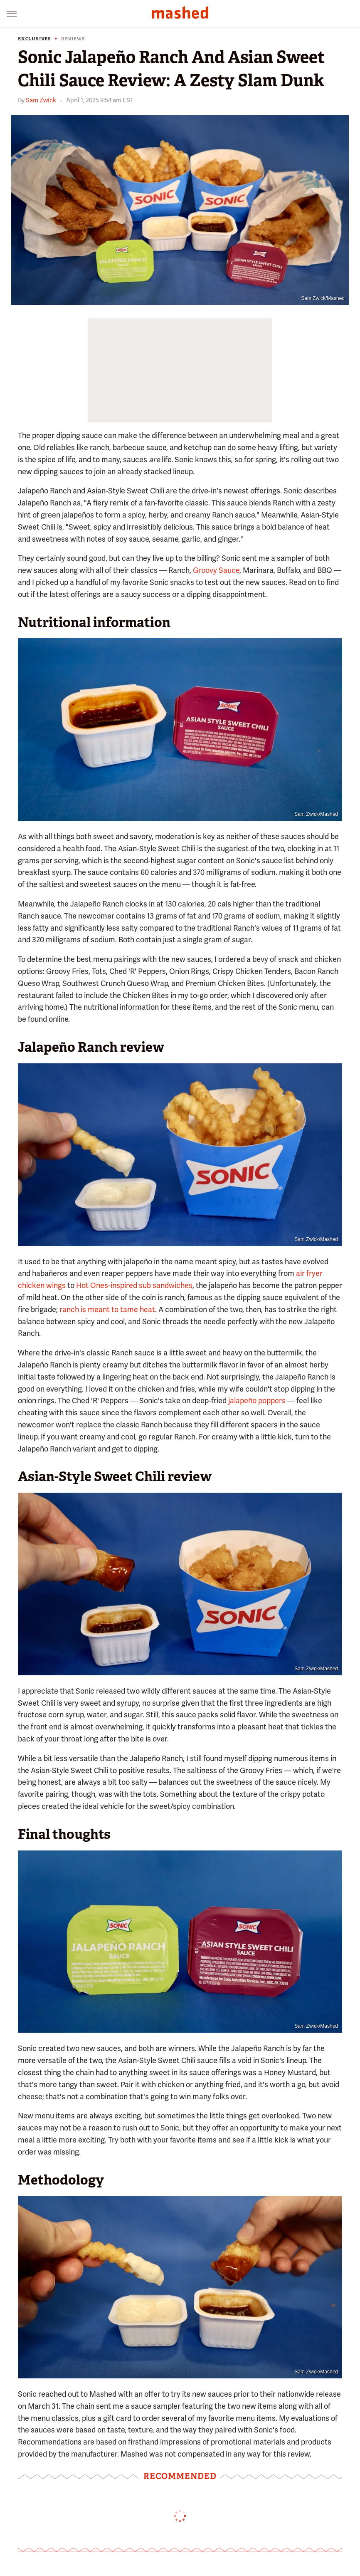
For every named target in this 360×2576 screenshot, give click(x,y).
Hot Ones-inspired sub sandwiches (134, 1285)
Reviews (73, 39)
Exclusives (34, 39)
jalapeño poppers (257, 1400)
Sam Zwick (41, 100)
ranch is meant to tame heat (107, 1309)
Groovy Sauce (216, 570)
